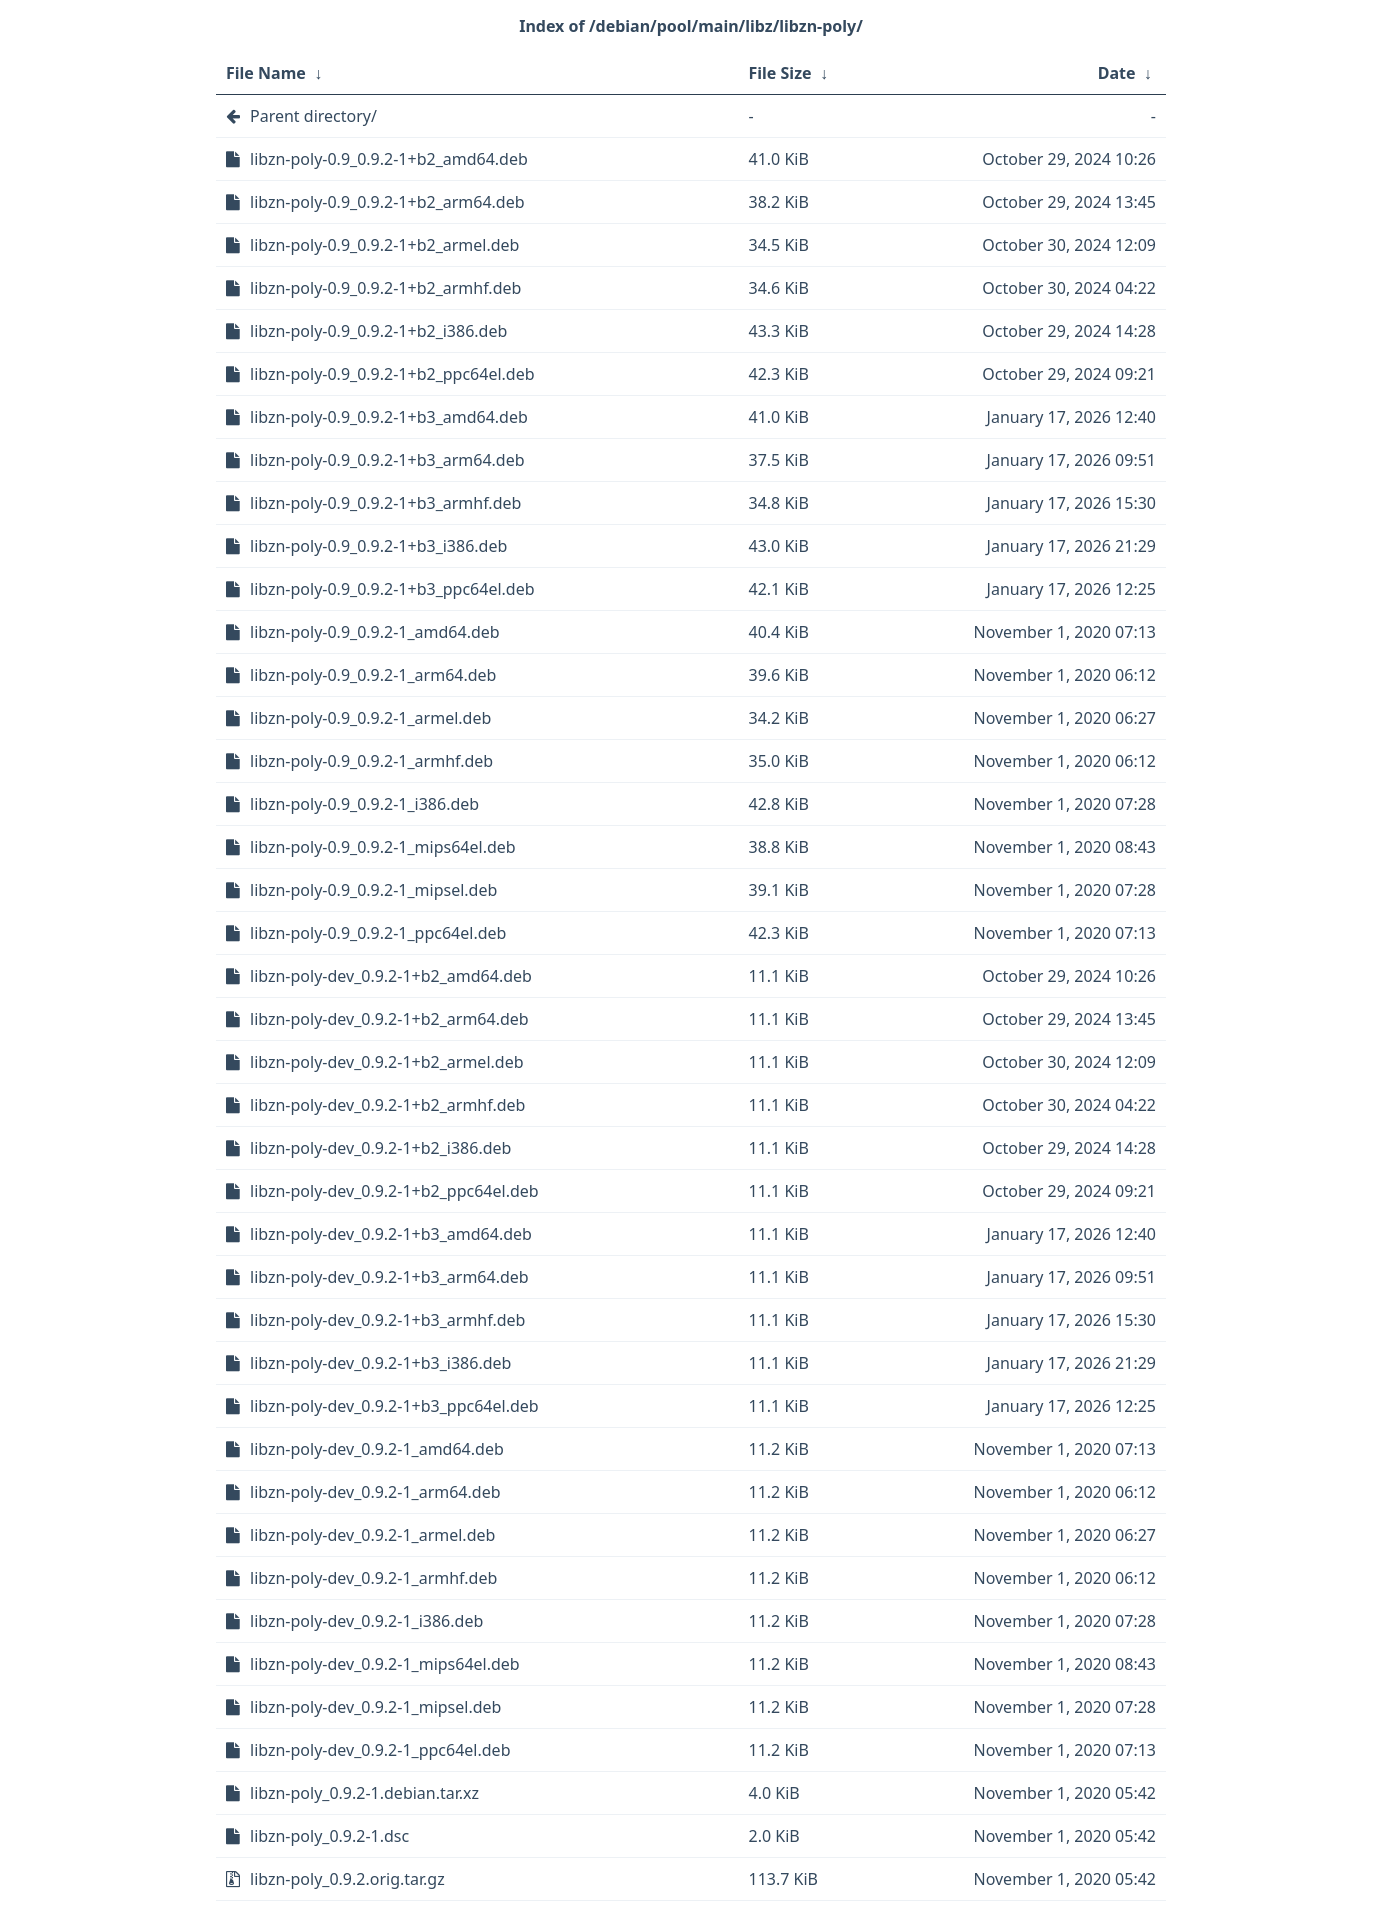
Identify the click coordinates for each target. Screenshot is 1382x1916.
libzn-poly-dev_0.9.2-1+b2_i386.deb (380, 1148)
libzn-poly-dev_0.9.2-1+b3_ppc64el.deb (394, 1406)
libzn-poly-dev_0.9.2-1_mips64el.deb (385, 1664)
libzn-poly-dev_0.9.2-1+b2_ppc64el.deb (394, 1191)
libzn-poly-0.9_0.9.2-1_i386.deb (364, 804)
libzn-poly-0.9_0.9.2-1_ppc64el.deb (378, 933)
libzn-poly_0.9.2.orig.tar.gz (347, 1879)
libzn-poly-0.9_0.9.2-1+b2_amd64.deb (389, 159)
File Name (266, 73)
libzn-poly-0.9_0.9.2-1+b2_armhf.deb (385, 288)
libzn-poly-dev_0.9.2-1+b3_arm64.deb (389, 1277)
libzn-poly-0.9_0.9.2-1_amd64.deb (375, 632)
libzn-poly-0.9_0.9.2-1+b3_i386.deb (378, 546)
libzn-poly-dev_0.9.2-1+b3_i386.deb (380, 1363)
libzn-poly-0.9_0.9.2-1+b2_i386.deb (378, 331)
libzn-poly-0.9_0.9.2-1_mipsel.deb (373, 890)
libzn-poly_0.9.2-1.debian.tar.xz (364, 1793)
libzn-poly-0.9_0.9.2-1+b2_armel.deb (384, 245)
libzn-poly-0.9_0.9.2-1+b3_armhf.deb (385, 503)
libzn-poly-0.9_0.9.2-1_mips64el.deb (383, 847)
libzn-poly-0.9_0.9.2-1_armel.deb (370, 718)
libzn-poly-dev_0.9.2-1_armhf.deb (373, 1578)
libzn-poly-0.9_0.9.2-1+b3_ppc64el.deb (392, 589)
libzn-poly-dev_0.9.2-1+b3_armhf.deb (387, 1320)
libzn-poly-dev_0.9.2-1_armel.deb (372, 1535)
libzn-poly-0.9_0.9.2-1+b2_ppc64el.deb (392, 374)
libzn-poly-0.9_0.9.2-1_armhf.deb (371, 761)
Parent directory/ (313, 116)
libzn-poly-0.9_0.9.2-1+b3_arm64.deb (387, 460)
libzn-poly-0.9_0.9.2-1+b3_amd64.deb (389, 417)
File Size (780, 73)
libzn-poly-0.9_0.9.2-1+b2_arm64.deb (387, 202)
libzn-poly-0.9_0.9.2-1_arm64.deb (373, 675)
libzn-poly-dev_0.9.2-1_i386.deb (366, 1621)
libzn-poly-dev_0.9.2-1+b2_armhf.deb (387, 1105)
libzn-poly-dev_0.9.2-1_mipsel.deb (375, 1707)
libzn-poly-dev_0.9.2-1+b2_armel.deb (387, 1062)
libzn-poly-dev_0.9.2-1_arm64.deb (375, 1492)
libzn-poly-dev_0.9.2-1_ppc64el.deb (380, 1750)
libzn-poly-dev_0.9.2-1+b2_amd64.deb (391, 976)
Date (1117, 73)
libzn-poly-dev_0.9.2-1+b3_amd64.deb (391, 1234)
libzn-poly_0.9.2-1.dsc (329, 1836)
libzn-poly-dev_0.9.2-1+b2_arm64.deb (389, 1019)
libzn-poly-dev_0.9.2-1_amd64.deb (377, 1449)
